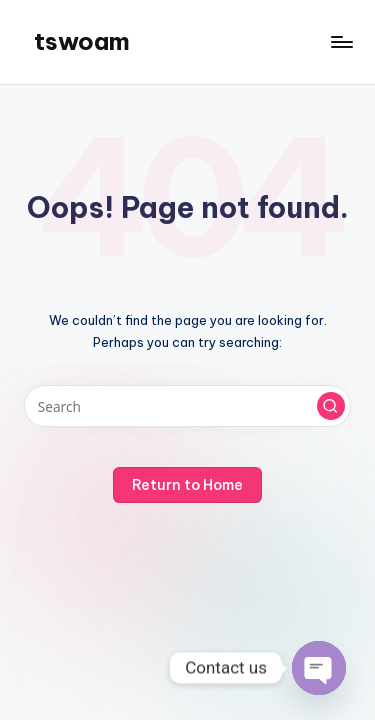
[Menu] (341, 41)
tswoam (82, 41)
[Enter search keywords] (187, 406)
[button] (331, 406)
